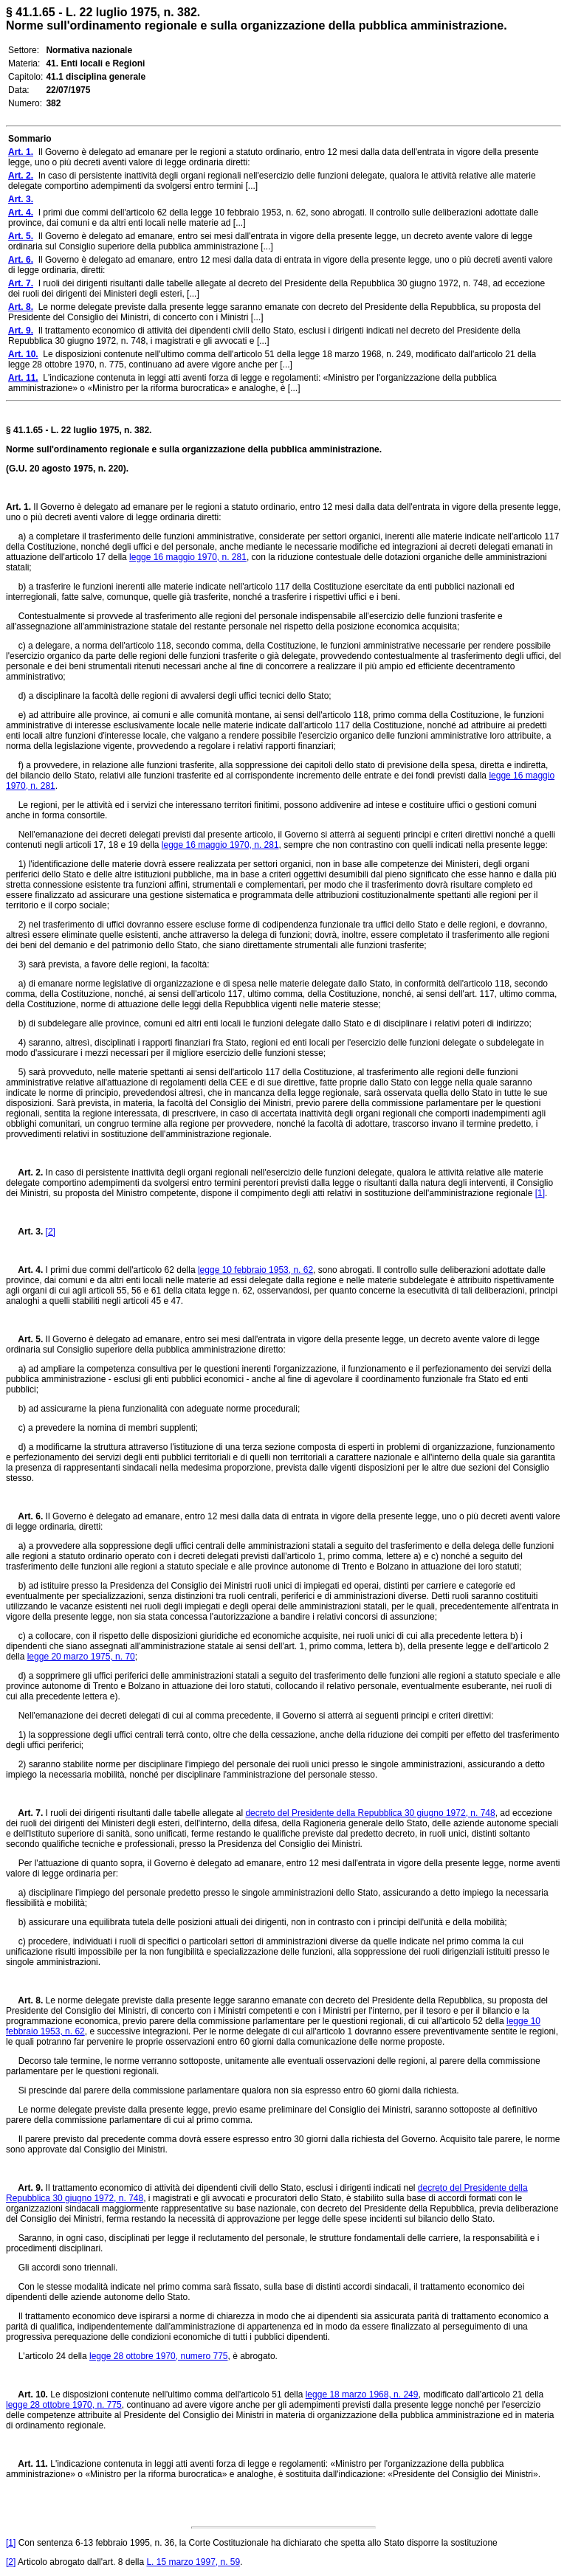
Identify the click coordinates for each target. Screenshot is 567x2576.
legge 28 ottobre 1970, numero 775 (158, 2356)
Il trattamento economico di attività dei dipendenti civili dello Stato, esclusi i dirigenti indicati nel (230, 2188)
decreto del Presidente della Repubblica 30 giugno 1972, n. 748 (370, 1813)
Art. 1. (18, 507)
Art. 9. (24, 2188)
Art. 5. (24, 1339)
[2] (50, 1231)
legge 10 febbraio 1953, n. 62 (255, 1270)
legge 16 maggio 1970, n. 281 (188, 557)
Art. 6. (24, 1516)
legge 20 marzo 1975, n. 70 (81, 1656)
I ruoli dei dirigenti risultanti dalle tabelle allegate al (144, 1813)
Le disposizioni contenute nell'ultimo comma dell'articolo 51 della (177, 2394)
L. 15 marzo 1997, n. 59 (193, 2562)
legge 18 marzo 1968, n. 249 (362, 2394)
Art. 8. (24, 2000)
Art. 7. (24, 1813)
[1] (540, 1193)
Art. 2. (24, 1172)
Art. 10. (27, 2394)
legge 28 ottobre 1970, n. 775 (64, 2405)
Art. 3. (24, 1231)
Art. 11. (27, 2464)
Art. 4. (24, 1270)
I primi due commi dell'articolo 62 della (120, 1270)
